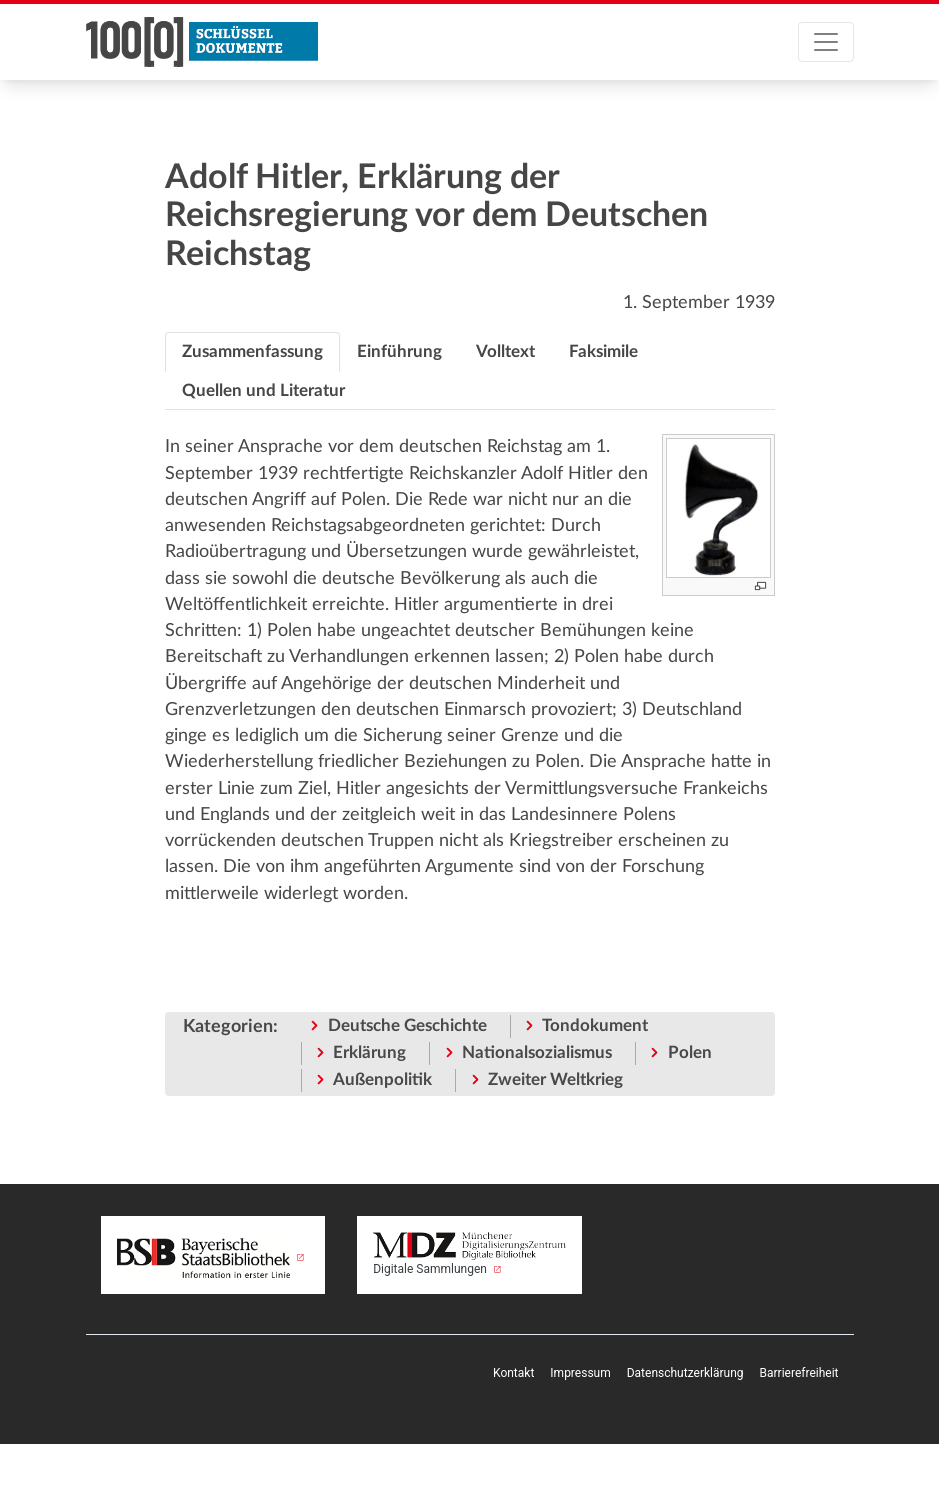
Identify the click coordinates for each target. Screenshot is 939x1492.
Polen (690, 1052)
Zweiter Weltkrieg (555, 1079)
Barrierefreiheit (799, 1373)
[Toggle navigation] (826, 42)
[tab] (252, 352)
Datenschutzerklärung (685, 1373)
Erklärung (369, 1052)
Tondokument (595, 1025)
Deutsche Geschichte (407, 1025)
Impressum (580, 1373)
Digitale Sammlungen (469, 1254)
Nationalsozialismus (537, 1052)
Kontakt (513, 1373)
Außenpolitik (382, 1079)
